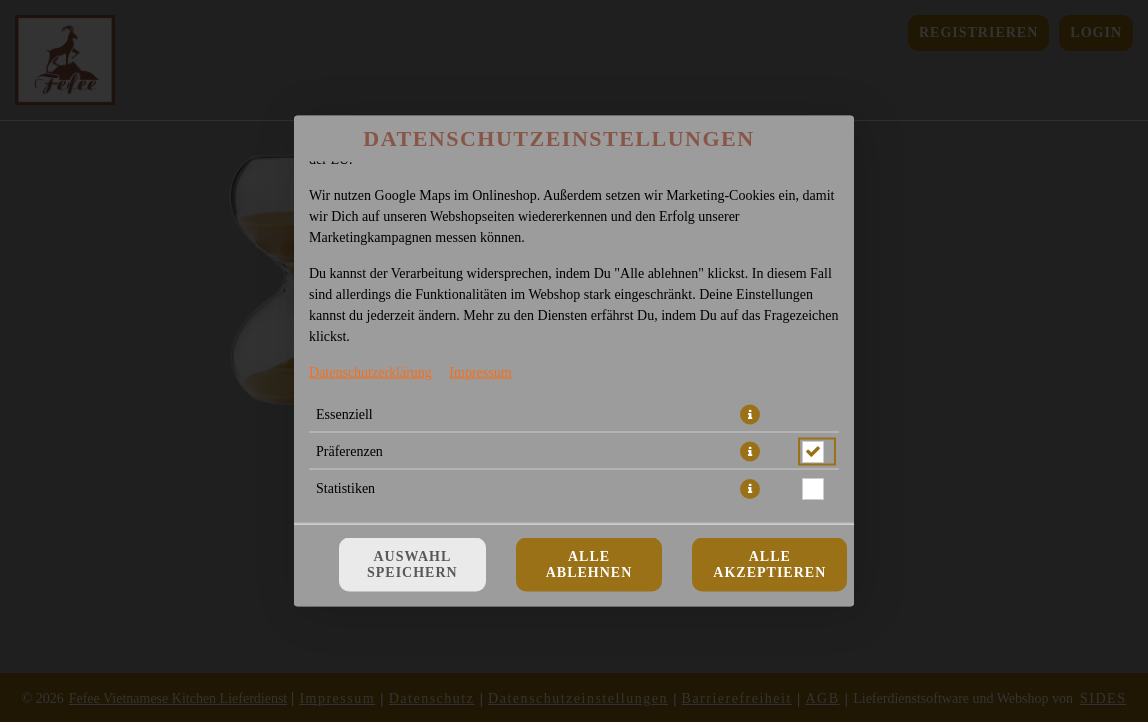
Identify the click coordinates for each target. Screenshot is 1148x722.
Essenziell (344, 414)
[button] (750, 415)
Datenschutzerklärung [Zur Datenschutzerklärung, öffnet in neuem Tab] (370, 372)
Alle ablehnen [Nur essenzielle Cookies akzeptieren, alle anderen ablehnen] (589, 564)
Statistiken (345, 488)
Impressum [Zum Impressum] (480, 372)
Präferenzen (349, 451)
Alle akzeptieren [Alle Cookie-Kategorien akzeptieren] (769, 564)
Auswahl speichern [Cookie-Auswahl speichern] (412, 564)
